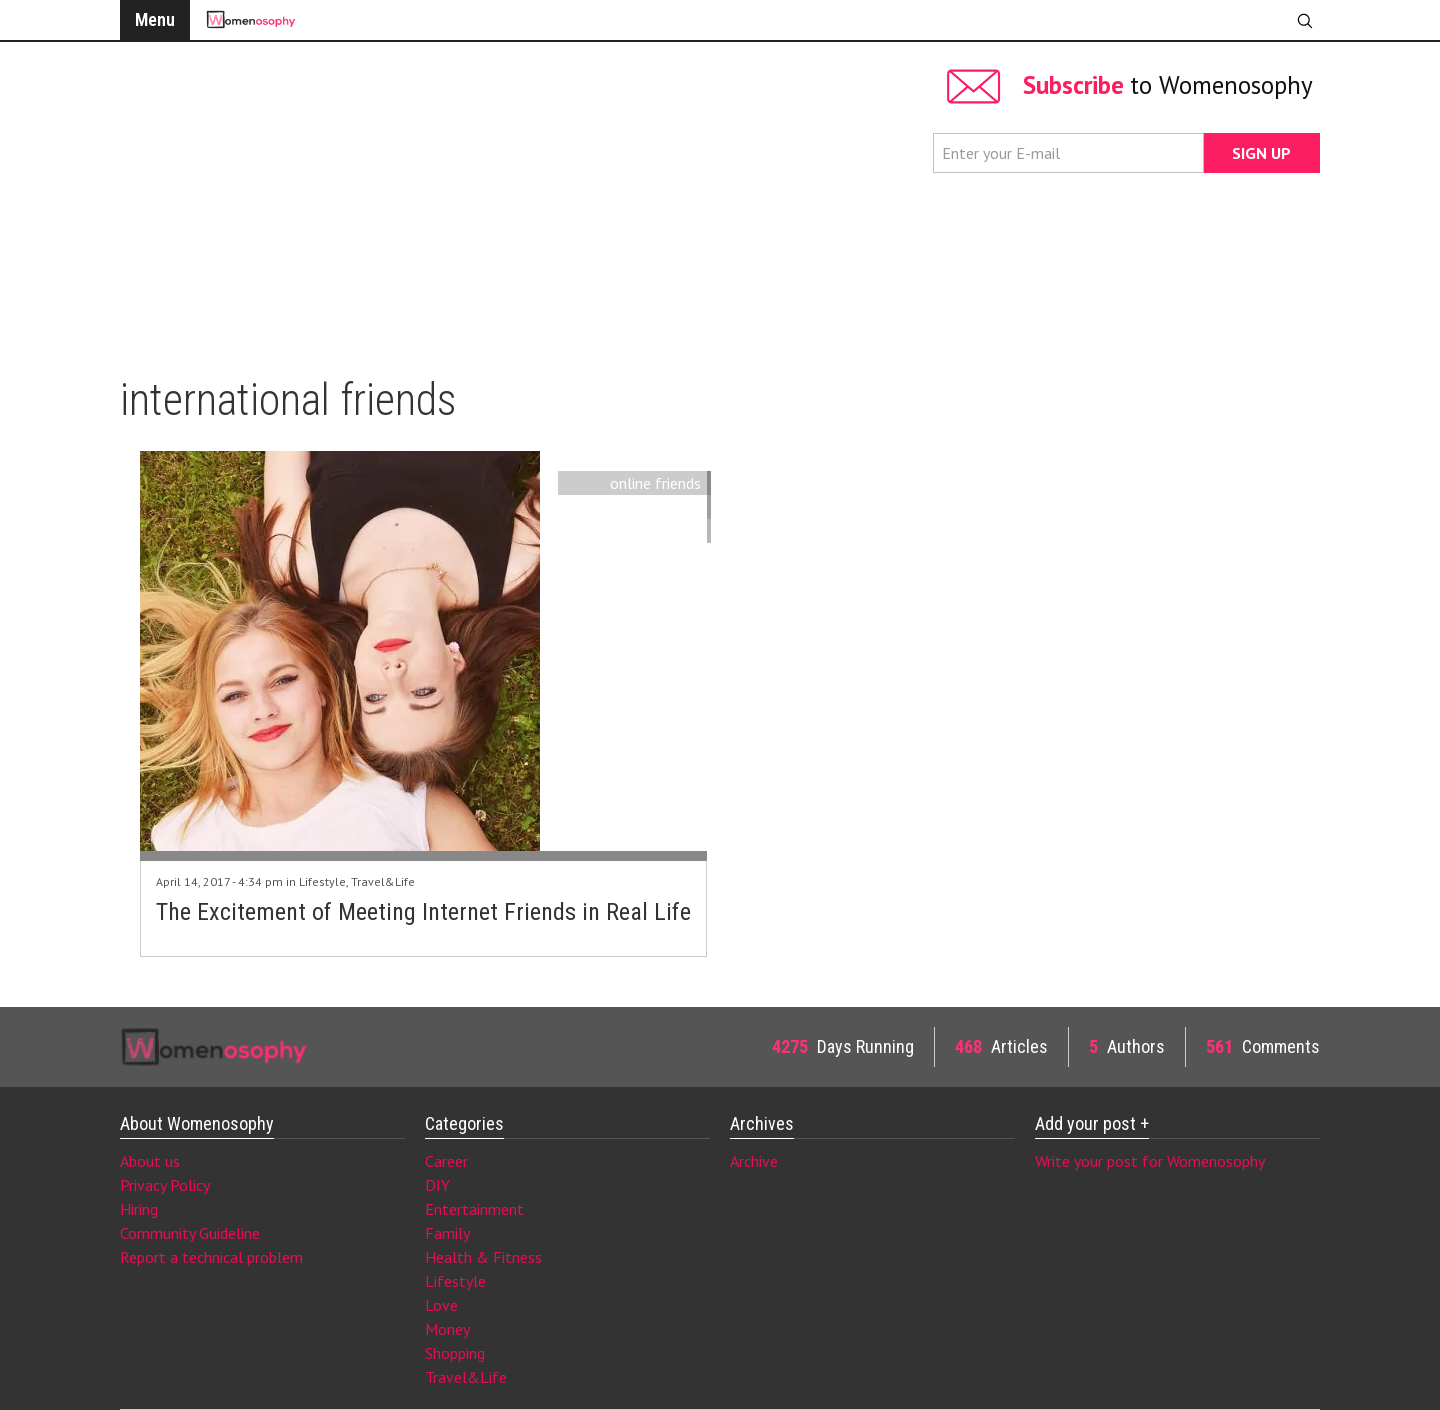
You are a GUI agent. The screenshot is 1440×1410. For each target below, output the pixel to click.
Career (446, 1161)
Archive (754, 1161)
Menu (155, 19)
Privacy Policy (165, 1185)
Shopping (455, 1353)
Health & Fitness (483, 1257)
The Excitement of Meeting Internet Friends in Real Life (423, 912)
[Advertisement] (516, 200)
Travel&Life (383, 881)
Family (447, 1233)
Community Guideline (190, 1233)
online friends (655, 483)
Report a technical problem (211, 1257)
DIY (437, 1185)
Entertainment (474, 1209)
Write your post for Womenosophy (1150, 1161)
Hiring (139, 1209)
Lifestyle (322, 881)
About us (150, 1161)
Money (447, 1329)
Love (441, 1305)
